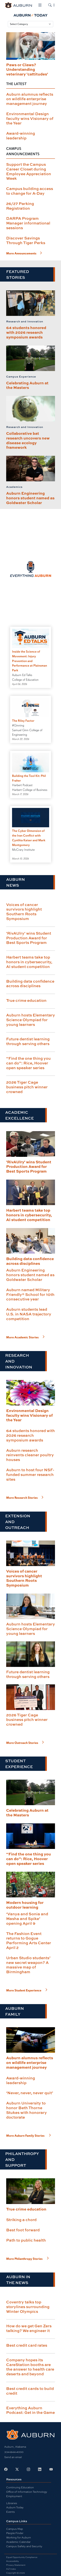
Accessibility (12, 2561)
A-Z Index (11, 2568)
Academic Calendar (18, 2542)
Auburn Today (15, 2507)
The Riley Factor (23, 721)
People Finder (14, 2533)
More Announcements (21, 253)
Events (10, 2512)
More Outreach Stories (22, 1743)
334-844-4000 (13, 2452)
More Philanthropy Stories (24, 2259)
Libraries (11, 2503)
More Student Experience (23, 1990)
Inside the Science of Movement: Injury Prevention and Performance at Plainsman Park (29, 661)
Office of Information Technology (26, 2492)
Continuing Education (20, 2487)
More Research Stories (22, 1498)
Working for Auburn (18, 2537)
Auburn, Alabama (15, 2446)
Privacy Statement (15, 2564)
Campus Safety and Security (24, 2546)
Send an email (13, 2457)
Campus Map (14, 2529)
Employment (14, 2496)
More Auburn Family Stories (25, 2136)
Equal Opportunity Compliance (21, 2557)
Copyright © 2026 (15, 2572)
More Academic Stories (22, 1337)
